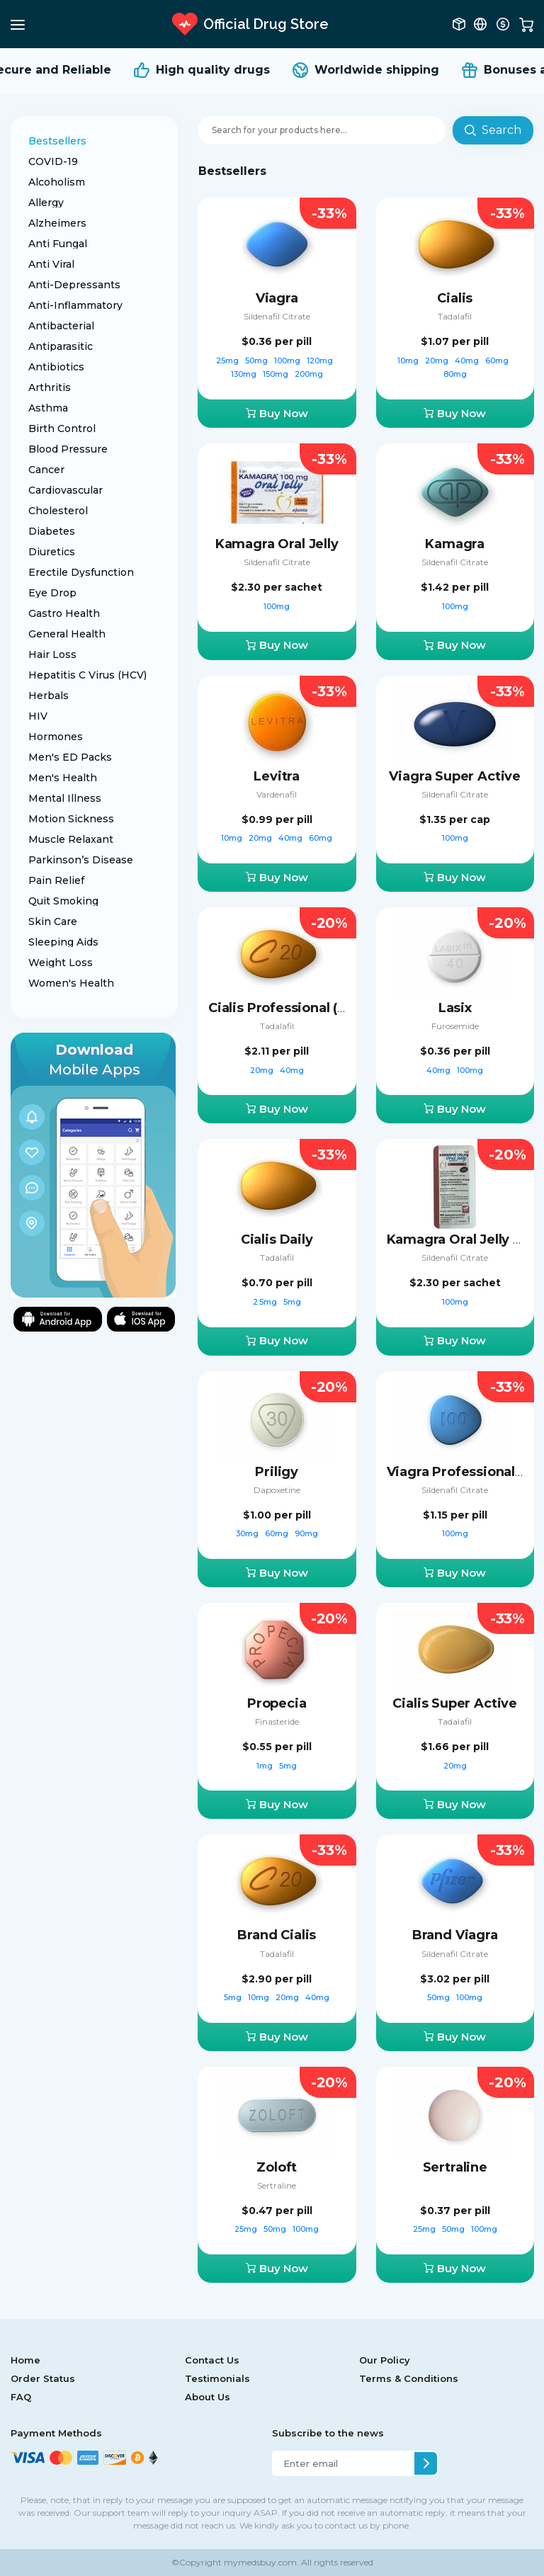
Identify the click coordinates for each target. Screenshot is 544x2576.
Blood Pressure (68, 449)
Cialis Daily (277, 1239)
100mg (288, 360)
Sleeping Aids (63, 942)
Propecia (277, 1703)
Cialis (454, 298)
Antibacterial (61, 326)
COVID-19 (53, 161)
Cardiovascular (65, 490)
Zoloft (276, 2167)
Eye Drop (52, 593)
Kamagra (454, 544)
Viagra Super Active (455, 776)
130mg (245, 374)
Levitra (277, 776)
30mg (248, 1533)
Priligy (276, 1472)
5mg (292, 1302)
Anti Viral (51, 264)
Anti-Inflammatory (75, 305)
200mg (309, 374)
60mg (498, 360)
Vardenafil (276, 794)
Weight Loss (60, 963)
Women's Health (71, 983)
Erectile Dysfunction (81, 572)
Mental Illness (64, 798)
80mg (455, 374)
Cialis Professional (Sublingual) (309, 1008)
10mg (409, 360)
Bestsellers (57, 141)
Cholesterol (58, 511)
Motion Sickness (71, 819)
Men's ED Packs (70, 757)
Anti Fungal (57, 244)
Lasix (455, 1008)
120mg (321, 360)
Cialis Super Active (454, 1703)
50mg (257, 360)
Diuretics (51, 552)
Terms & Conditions (408, 2378)
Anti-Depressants (74, 285)
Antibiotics (56, 367)
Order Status (43, 2378)
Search (493, 130)
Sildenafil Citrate (277, 316)
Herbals (48, 695)
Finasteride (277, 1721)
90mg (306, 1533)
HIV (37, 716)
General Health (67, 634)
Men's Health (62, 778)
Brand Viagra (455, 1935)
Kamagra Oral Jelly (277, 544)
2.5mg (266, 1302)
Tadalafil (455, 316)
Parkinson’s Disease (80, 860)
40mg (468, 360)
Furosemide (455, 1026)
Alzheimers (57, 223)
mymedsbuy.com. (260, 2562)
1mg (265, 1766)
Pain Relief (56, 880)
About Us (207, 2396)
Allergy (46, 203)
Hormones (55, 737)
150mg (276, 374)
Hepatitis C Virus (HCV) (87, 675)
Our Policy (384, 2360)
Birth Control (62, 428)
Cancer (46, 470)
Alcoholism (56, 182)
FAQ (21, 2396)
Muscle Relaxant (70, 839)
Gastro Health (64, 613)
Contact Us (212, 2360)
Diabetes (51, 531)
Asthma (48, 408)
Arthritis (49, 387)
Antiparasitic (60, 346)
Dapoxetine (277, 1490)
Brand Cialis (276, 1935)
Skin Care (52, 921)
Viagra (277, 298)
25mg (228, 360)
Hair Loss (52, 654)
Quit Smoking (63, 901)
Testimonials (217, 2378)
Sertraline (276, 2185)
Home (25, 2360)
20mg (437, 360)
